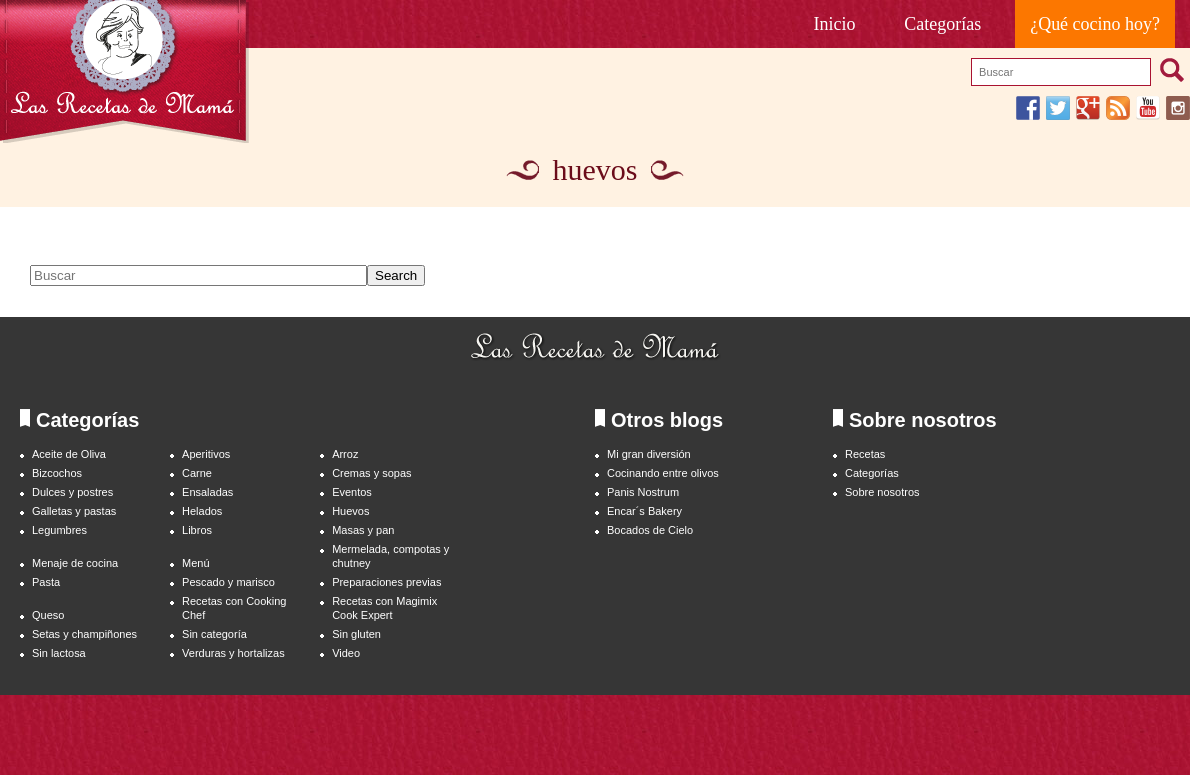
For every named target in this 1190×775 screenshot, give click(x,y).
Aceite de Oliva (69, 454)
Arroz (345, 454)
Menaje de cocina (75, 563)
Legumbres (59, 530)
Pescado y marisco (228, 582)
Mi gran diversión (649, 454)
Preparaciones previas (386, 582)
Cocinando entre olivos (663, 473)
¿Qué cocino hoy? (1095, 24)
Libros (197, 530)
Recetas (865, 454)
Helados (202, 511)
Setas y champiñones (84, 634)
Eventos (352, 492)
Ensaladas (207, 492)
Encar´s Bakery (644, 511)
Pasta (46, 582)
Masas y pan (363, 530)
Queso (48, 615)
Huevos (350, 511)
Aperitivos (206, 454)
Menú (195, 563)
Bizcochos (57, 473)
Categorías (942, 24)
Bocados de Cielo (650, 530)
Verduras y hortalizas (233, 653)
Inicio (835, 24)
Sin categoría (214, 634)
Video (346, 653)
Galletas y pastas (74, 511)
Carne (197, 473)
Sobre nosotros (882, 492)
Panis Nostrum (643, 492)
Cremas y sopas (371, 473)
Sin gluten (356, 634)
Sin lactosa (59, 653)
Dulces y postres (72, 492)
